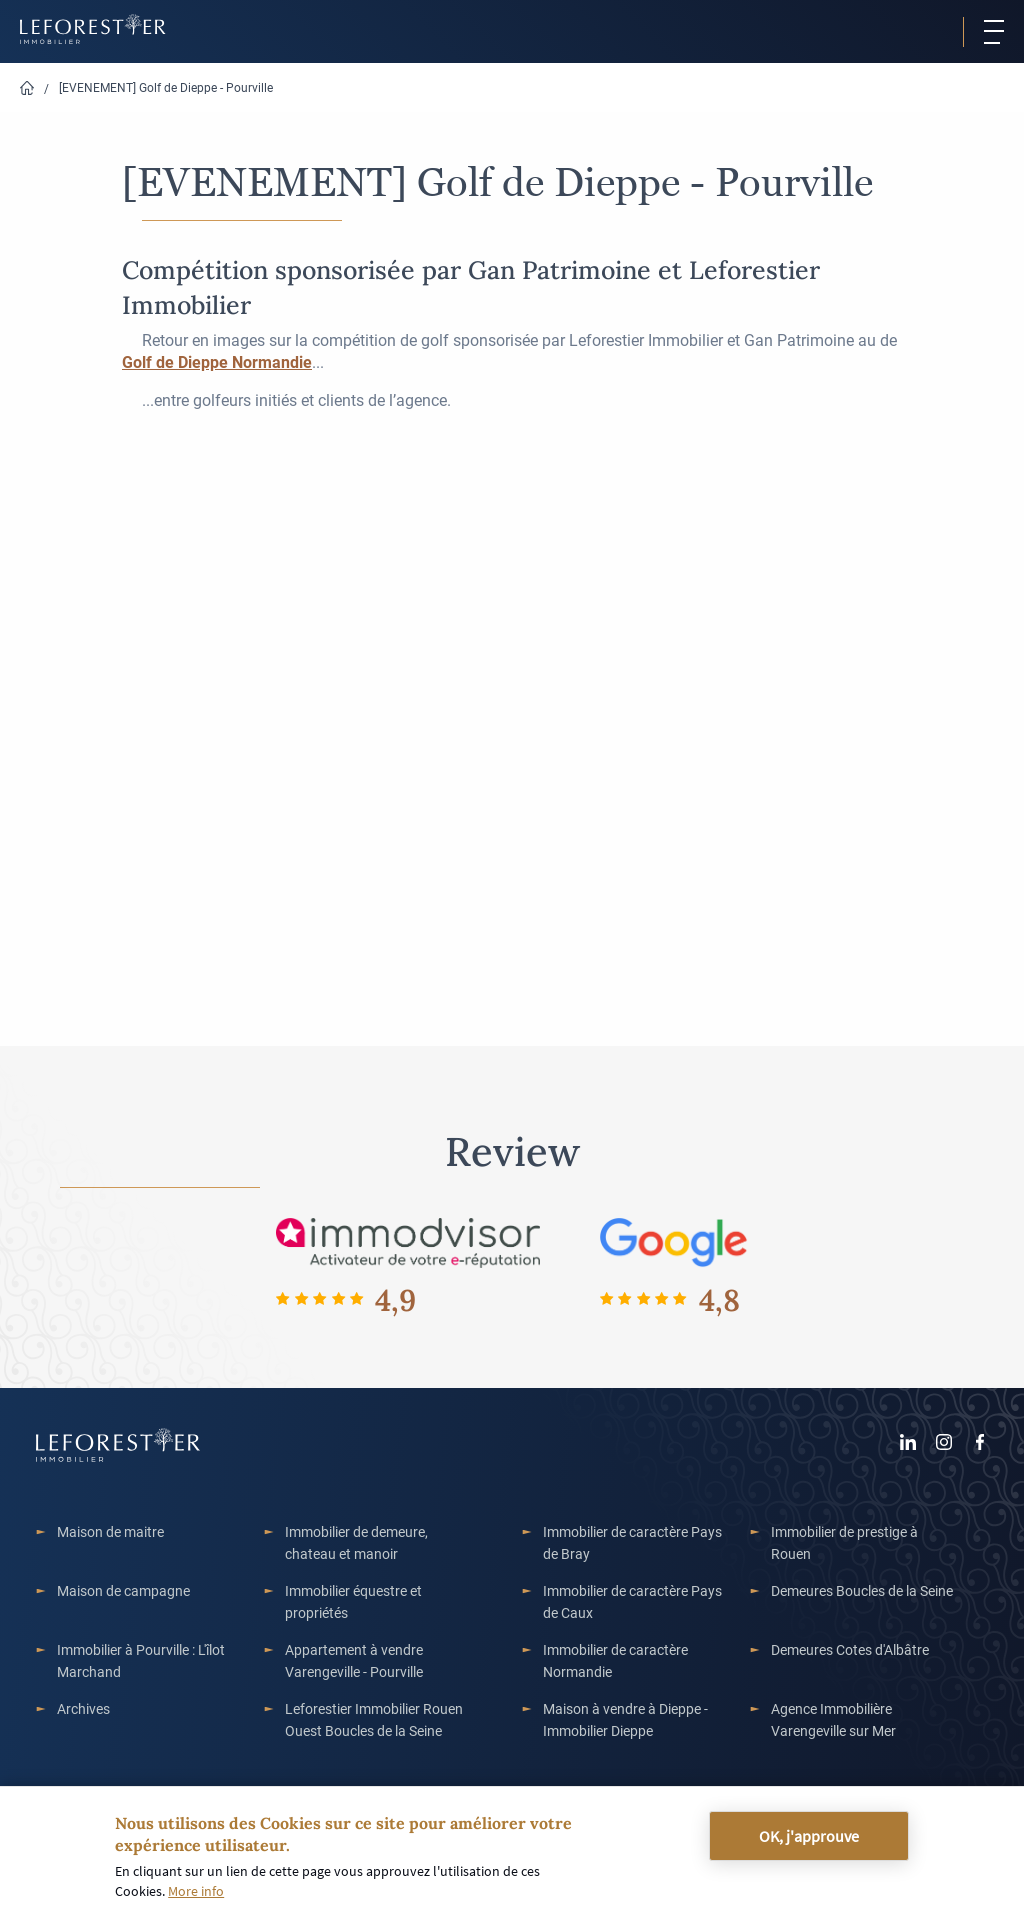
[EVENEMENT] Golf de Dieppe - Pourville (166, 87)
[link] (217, 361)
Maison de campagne (123, 1590)
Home (27, 88)
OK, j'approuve (809, 1836)
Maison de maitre (110, 1531)
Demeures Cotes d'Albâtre (850, 1649)
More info (196, 1891)
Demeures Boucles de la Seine (862, 1590)
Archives (83, 1708)
